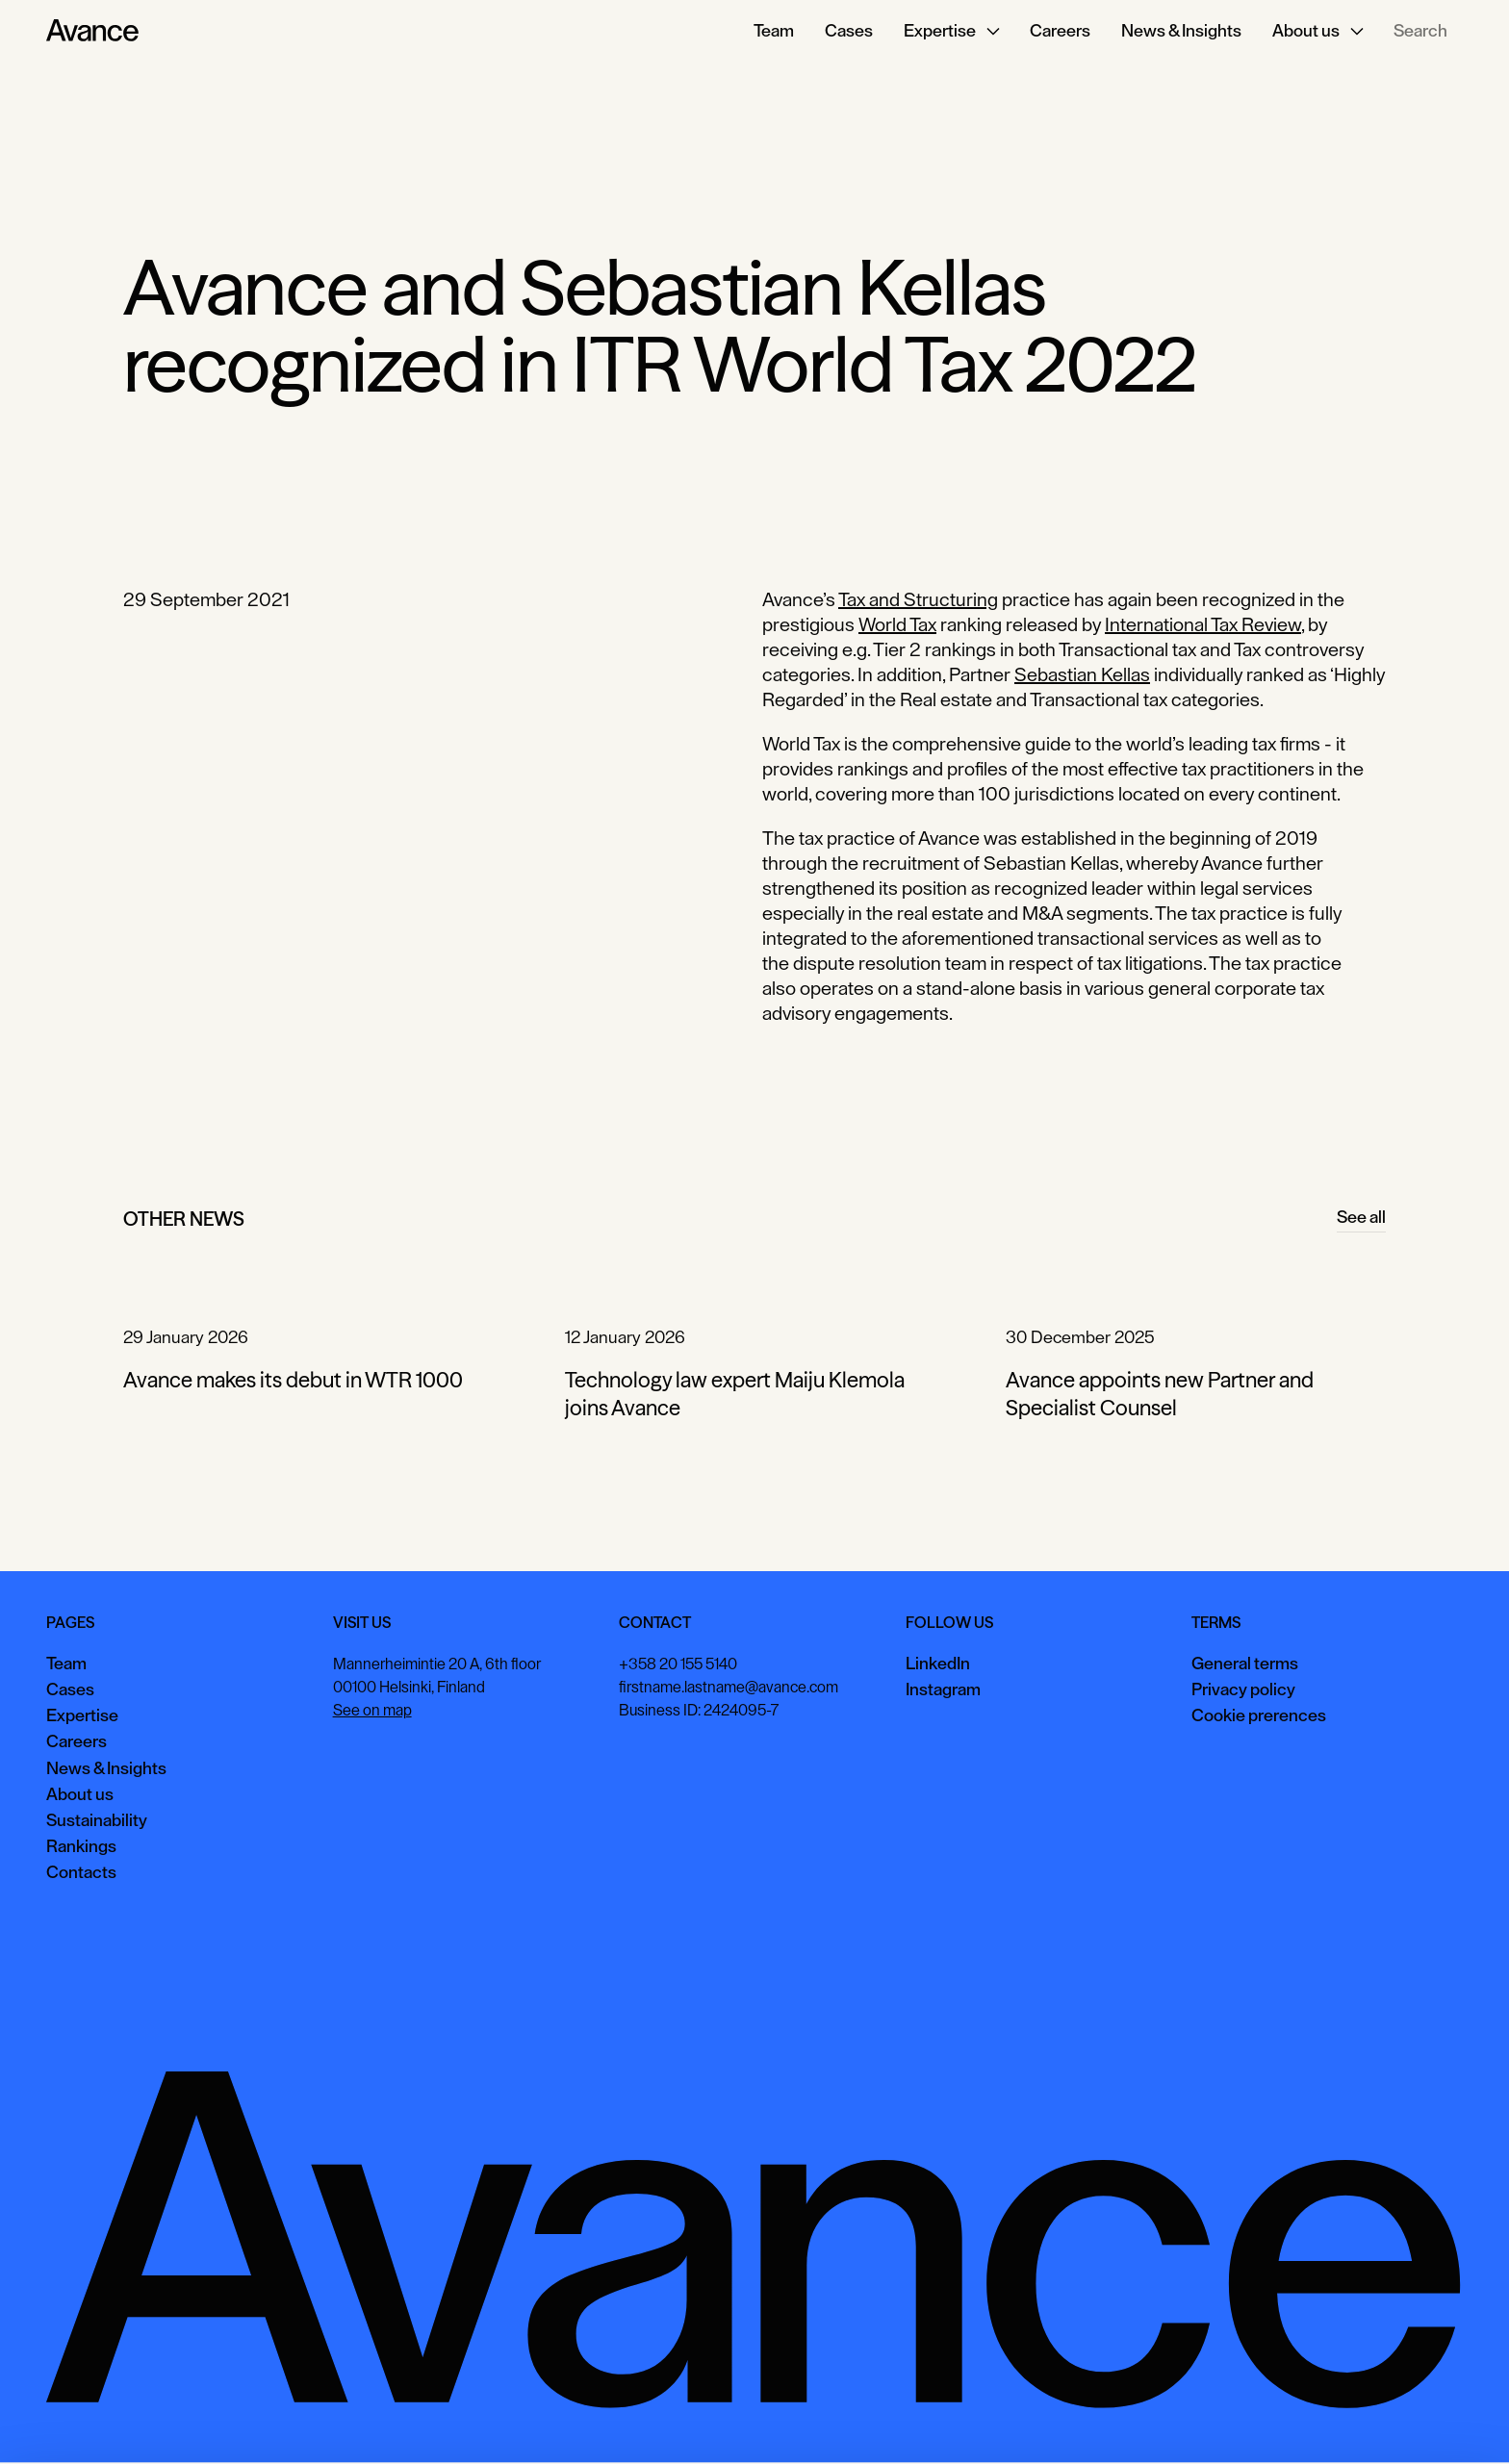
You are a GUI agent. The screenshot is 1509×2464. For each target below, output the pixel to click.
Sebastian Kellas (1082, 674)
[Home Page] (92, 31)
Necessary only (1426, 2420)
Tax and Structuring (918, 599)
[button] (951, 31)
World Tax (897, 624)
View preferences (1289, 2420)
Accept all (1167, 2420)
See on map (372, 1710)
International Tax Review (1203, 624)
